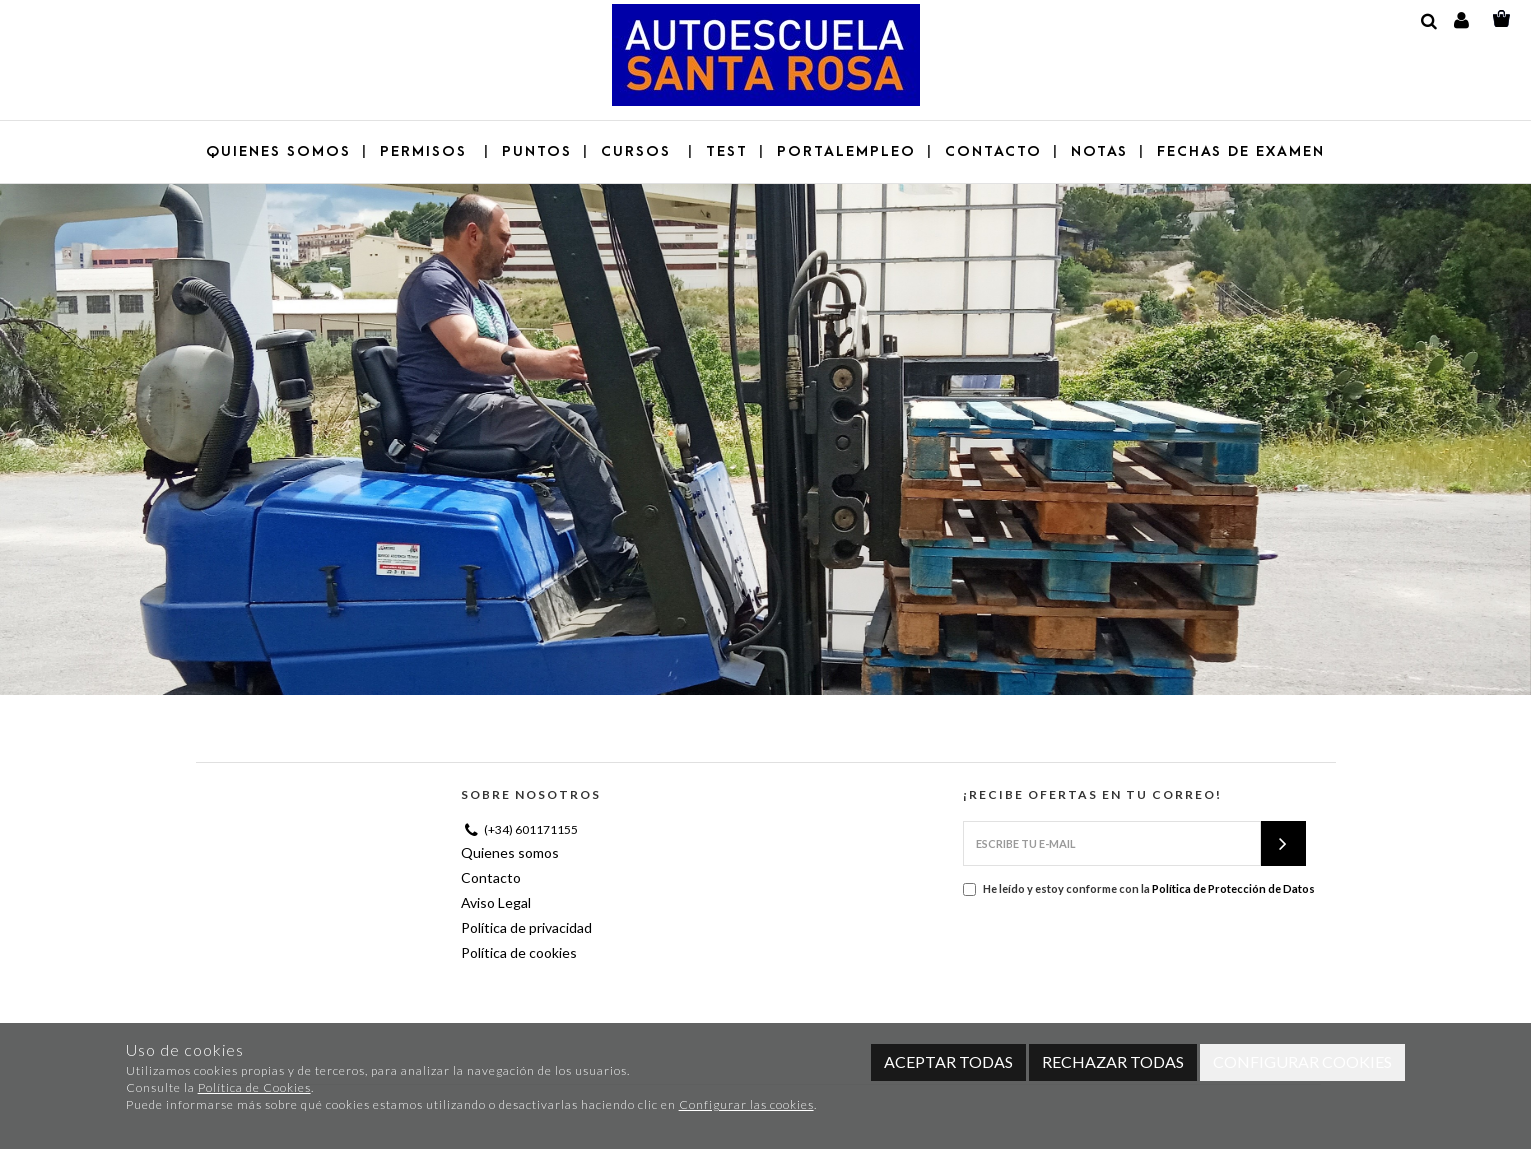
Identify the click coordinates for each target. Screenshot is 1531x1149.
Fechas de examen (1241, 151)
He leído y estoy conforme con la (1139, 889)
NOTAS (1099, 151)
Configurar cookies (1302, 1061)
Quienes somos (278, 151)
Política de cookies (519, 952)
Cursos (639, 151)
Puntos (537, 151)
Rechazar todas (1113, 1061)
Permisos (426, 151)
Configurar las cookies (746, 1104)
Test (727, 151)
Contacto (993, 151)
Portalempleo (846, 151)
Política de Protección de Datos (1233, 888)
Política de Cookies (254, 1087)
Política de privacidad (526, 927)
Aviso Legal (496, 902)
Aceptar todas (948, 1061)
